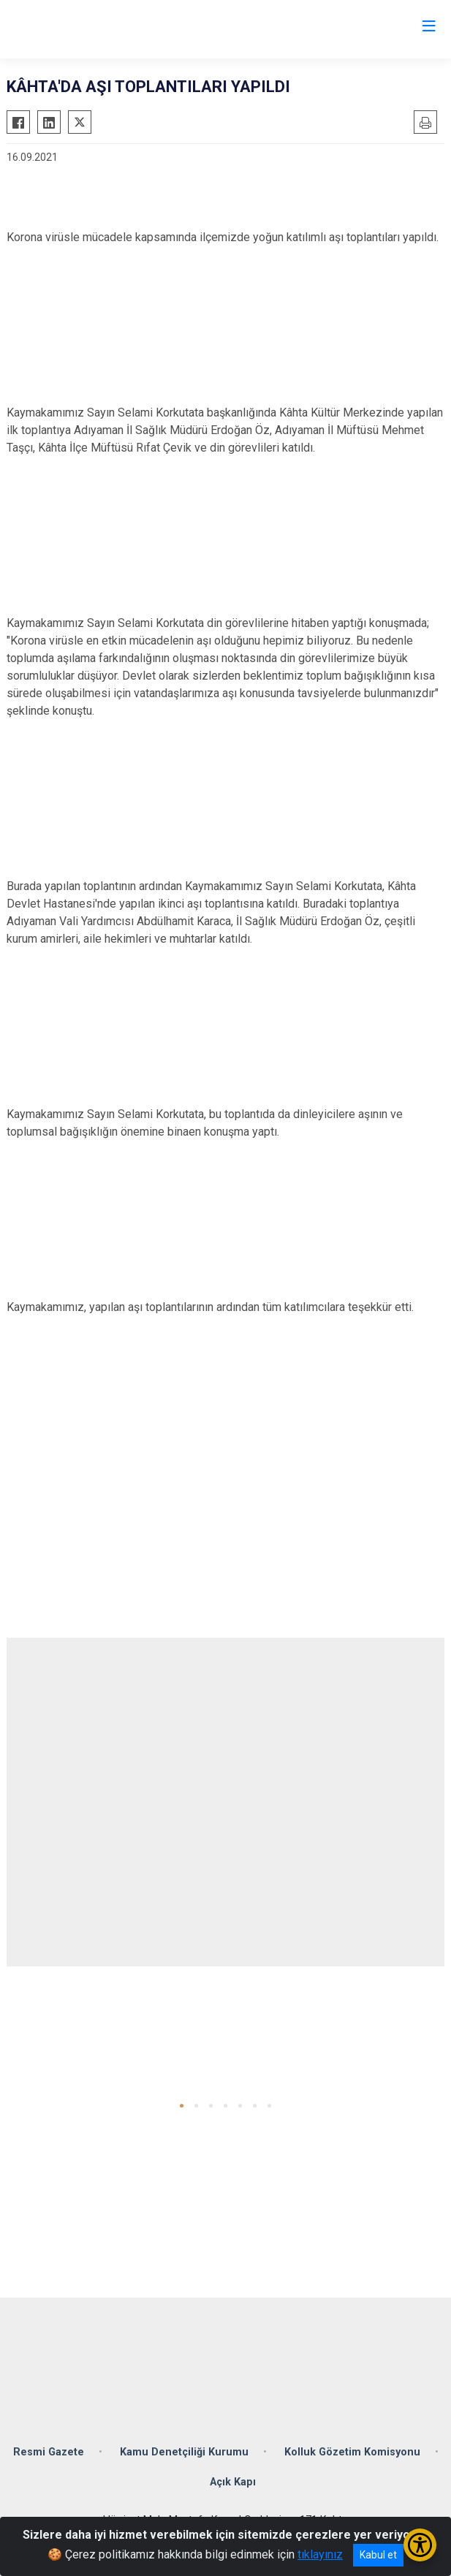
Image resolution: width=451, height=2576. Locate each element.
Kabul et (378, 2555)
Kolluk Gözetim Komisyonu (352, 2452)
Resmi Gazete (48, 2452)
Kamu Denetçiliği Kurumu (184, 2452)
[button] (181, 2106)
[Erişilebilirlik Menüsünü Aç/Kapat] (419, 2544)
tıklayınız (320, 2554)
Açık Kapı (233, 2482)
